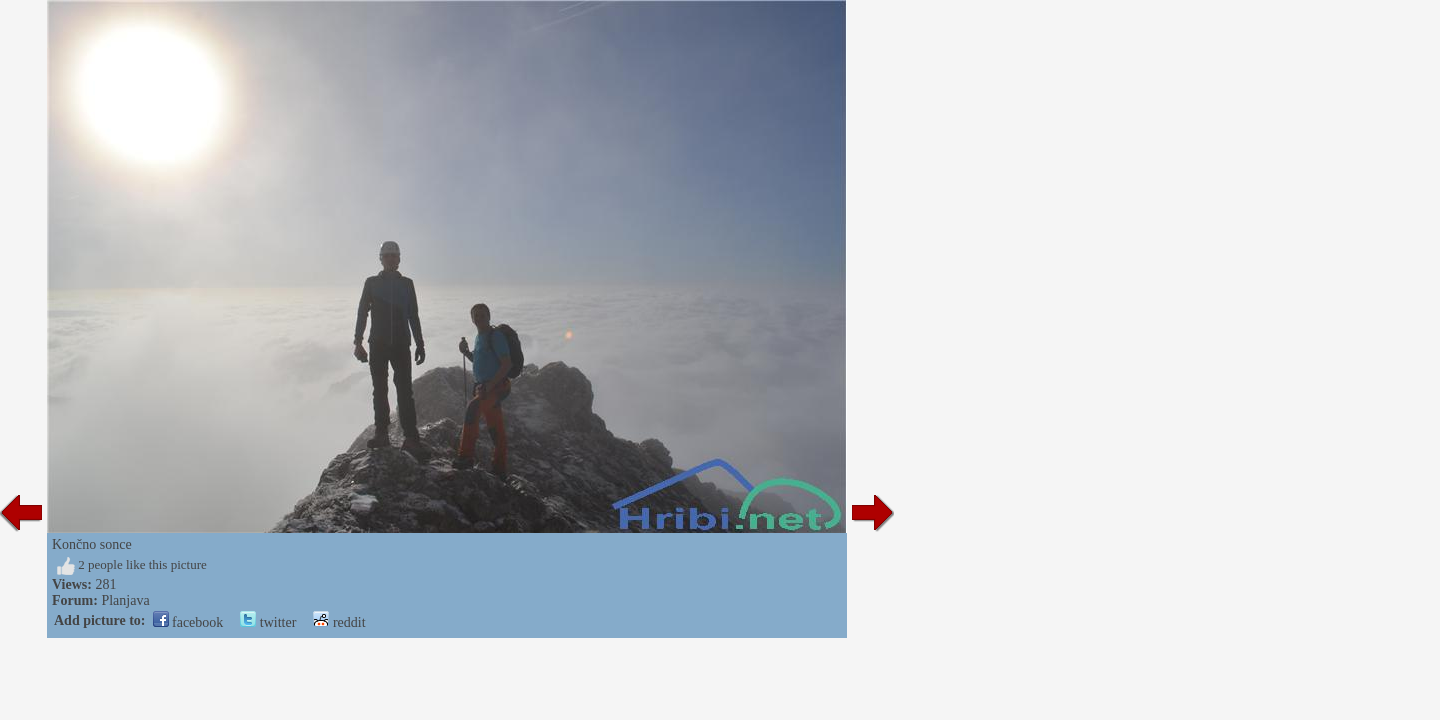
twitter (268, 622)
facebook (188, 622)
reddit (339, 622)
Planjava (125, 600)
